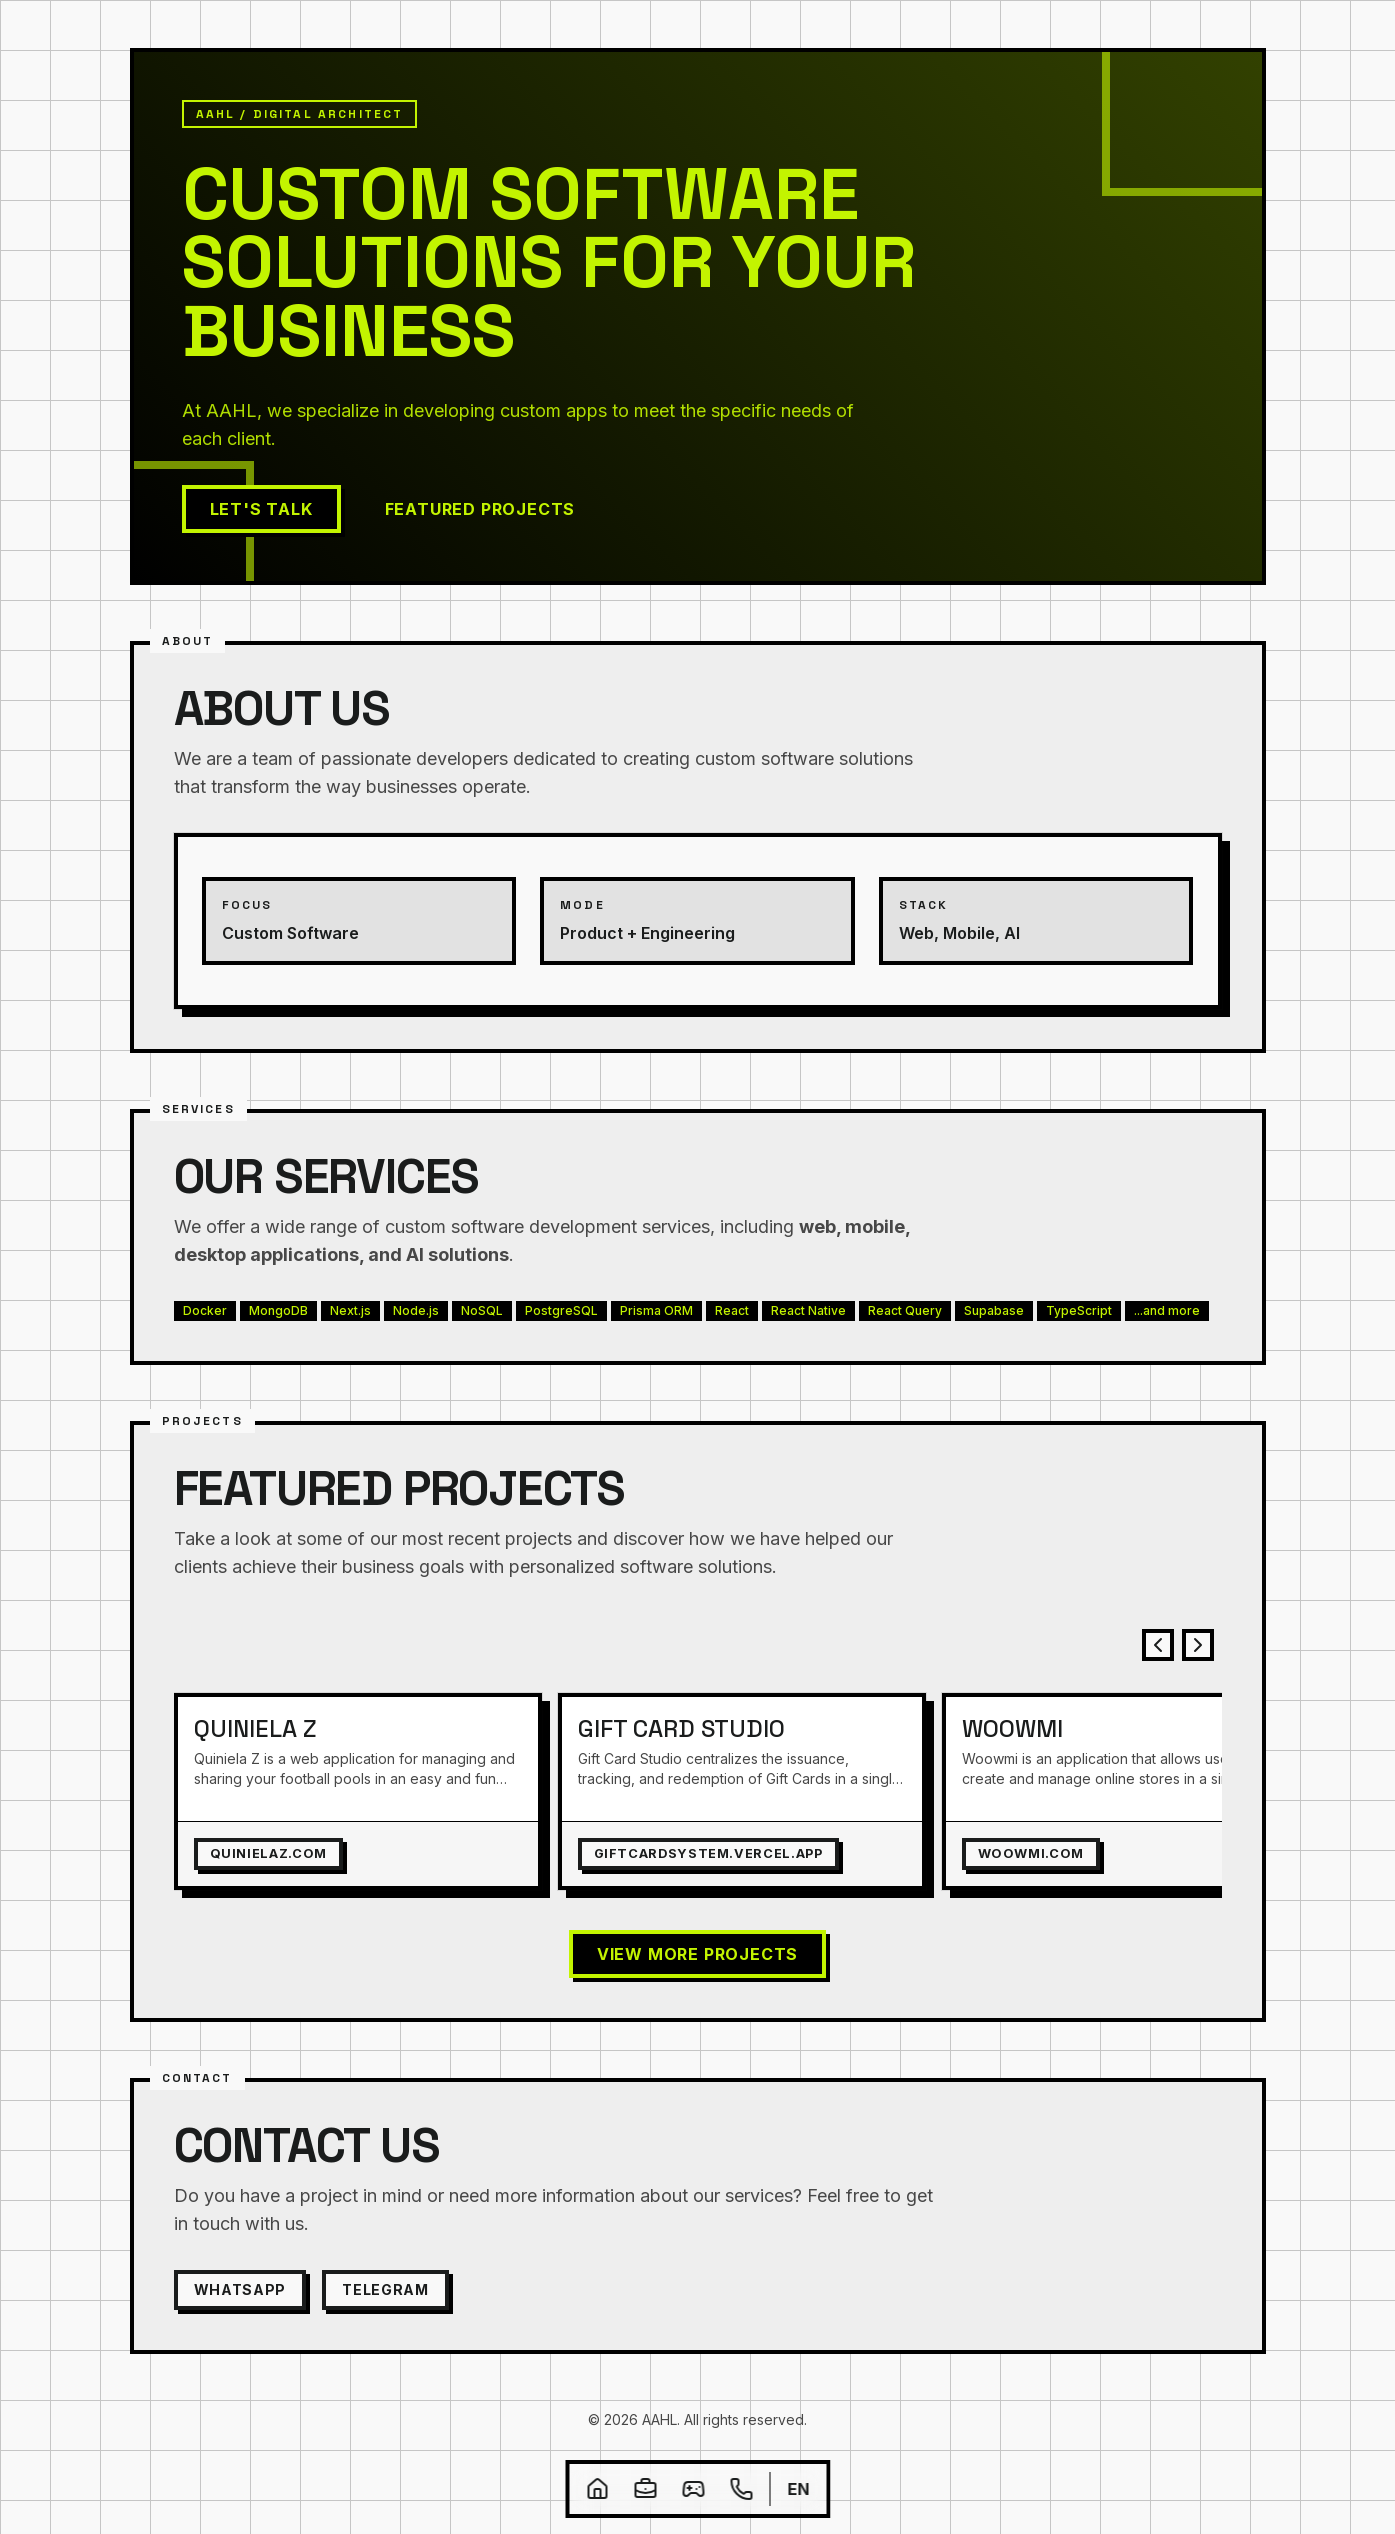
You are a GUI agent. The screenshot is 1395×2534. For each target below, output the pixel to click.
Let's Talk (261, 509)
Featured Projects (480, 509)
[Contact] (741, 2489)
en (798, 2489)
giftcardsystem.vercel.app (708, 1853)
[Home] (597, 2489)
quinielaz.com (268, 1853)
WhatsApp (240, 2289)
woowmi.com (1031, 1853)
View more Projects (697, 1954)
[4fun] (693, 2489)
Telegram (385, 2289)
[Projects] (645, 2489)
